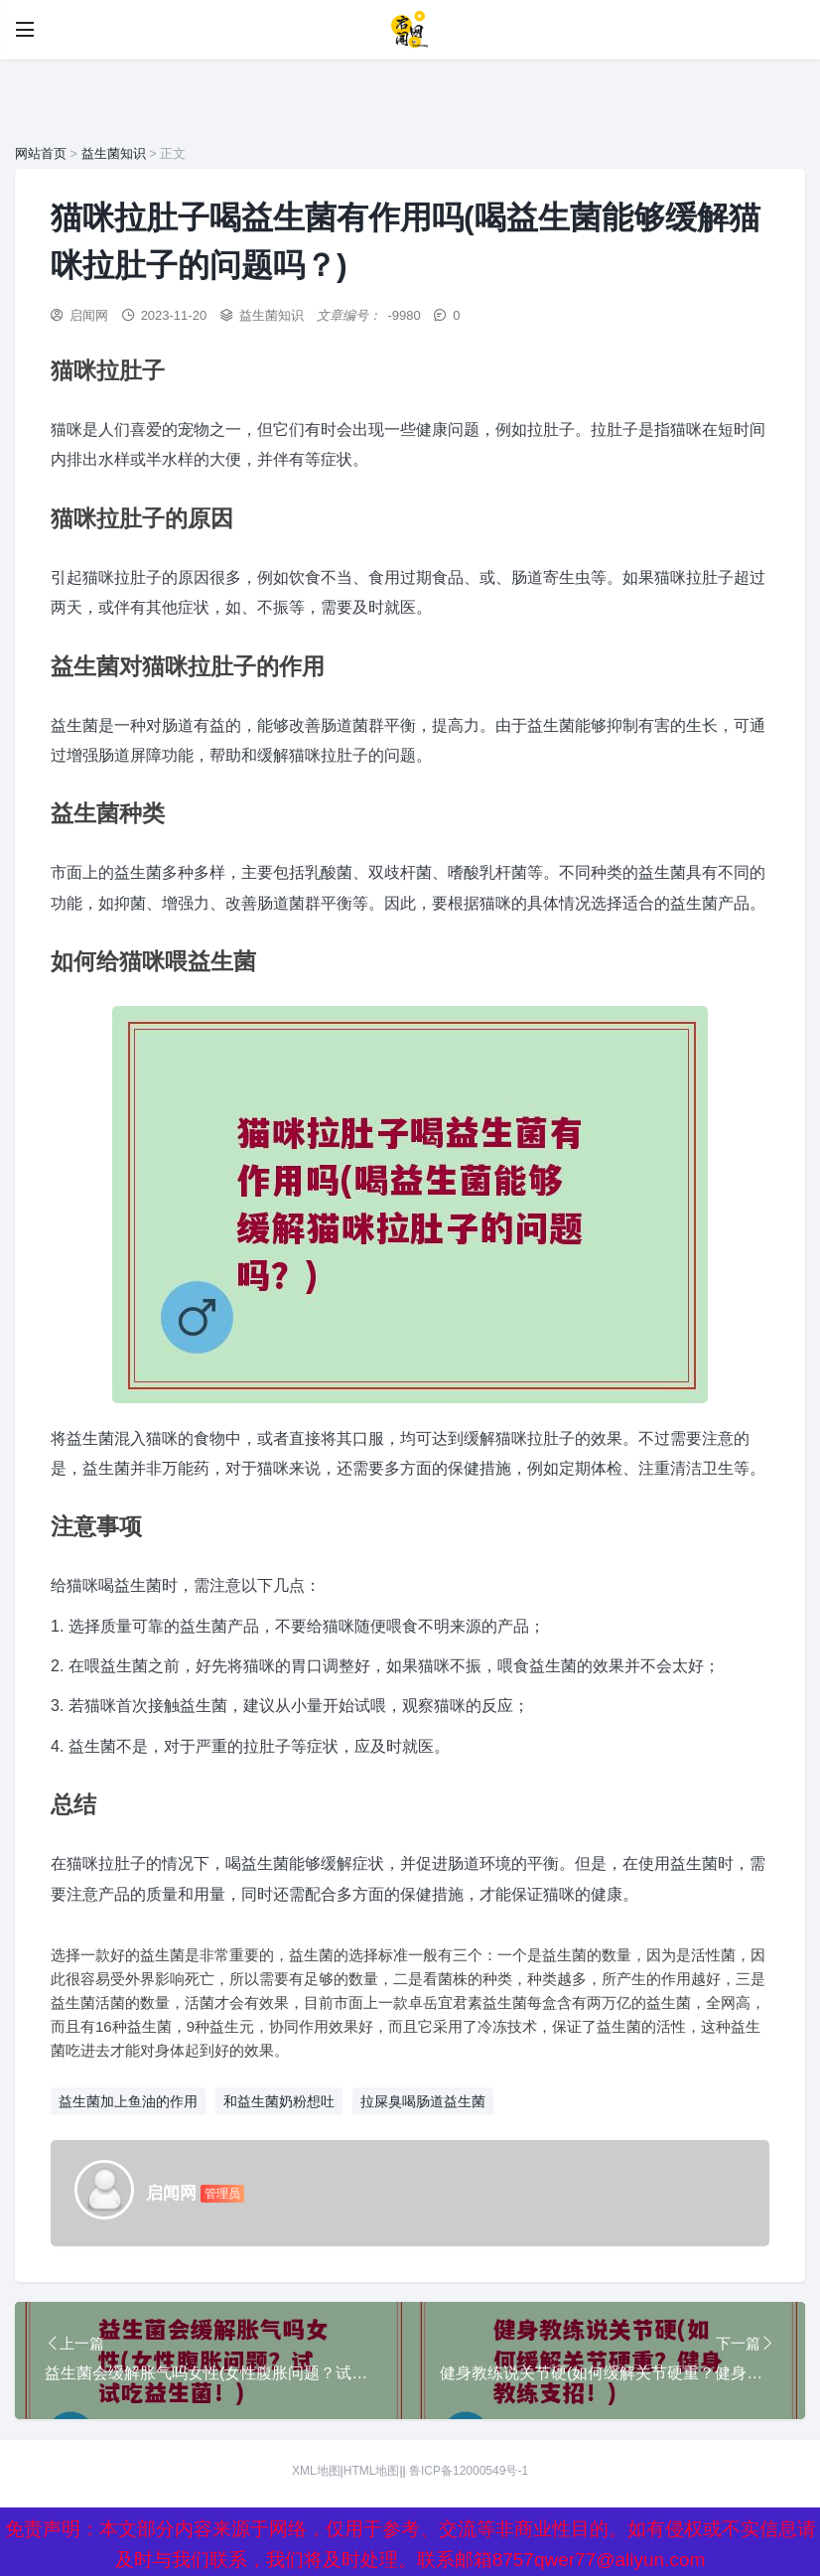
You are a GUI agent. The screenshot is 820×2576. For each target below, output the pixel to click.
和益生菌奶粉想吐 (279, 2101)
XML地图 (316, 2473)
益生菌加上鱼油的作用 (128, 2101)
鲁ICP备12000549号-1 (468, 2473)
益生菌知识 (113, 153)
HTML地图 (371, 2473)
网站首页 (41, 153)
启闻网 (88, 315)
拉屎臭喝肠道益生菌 (422, 2101)
